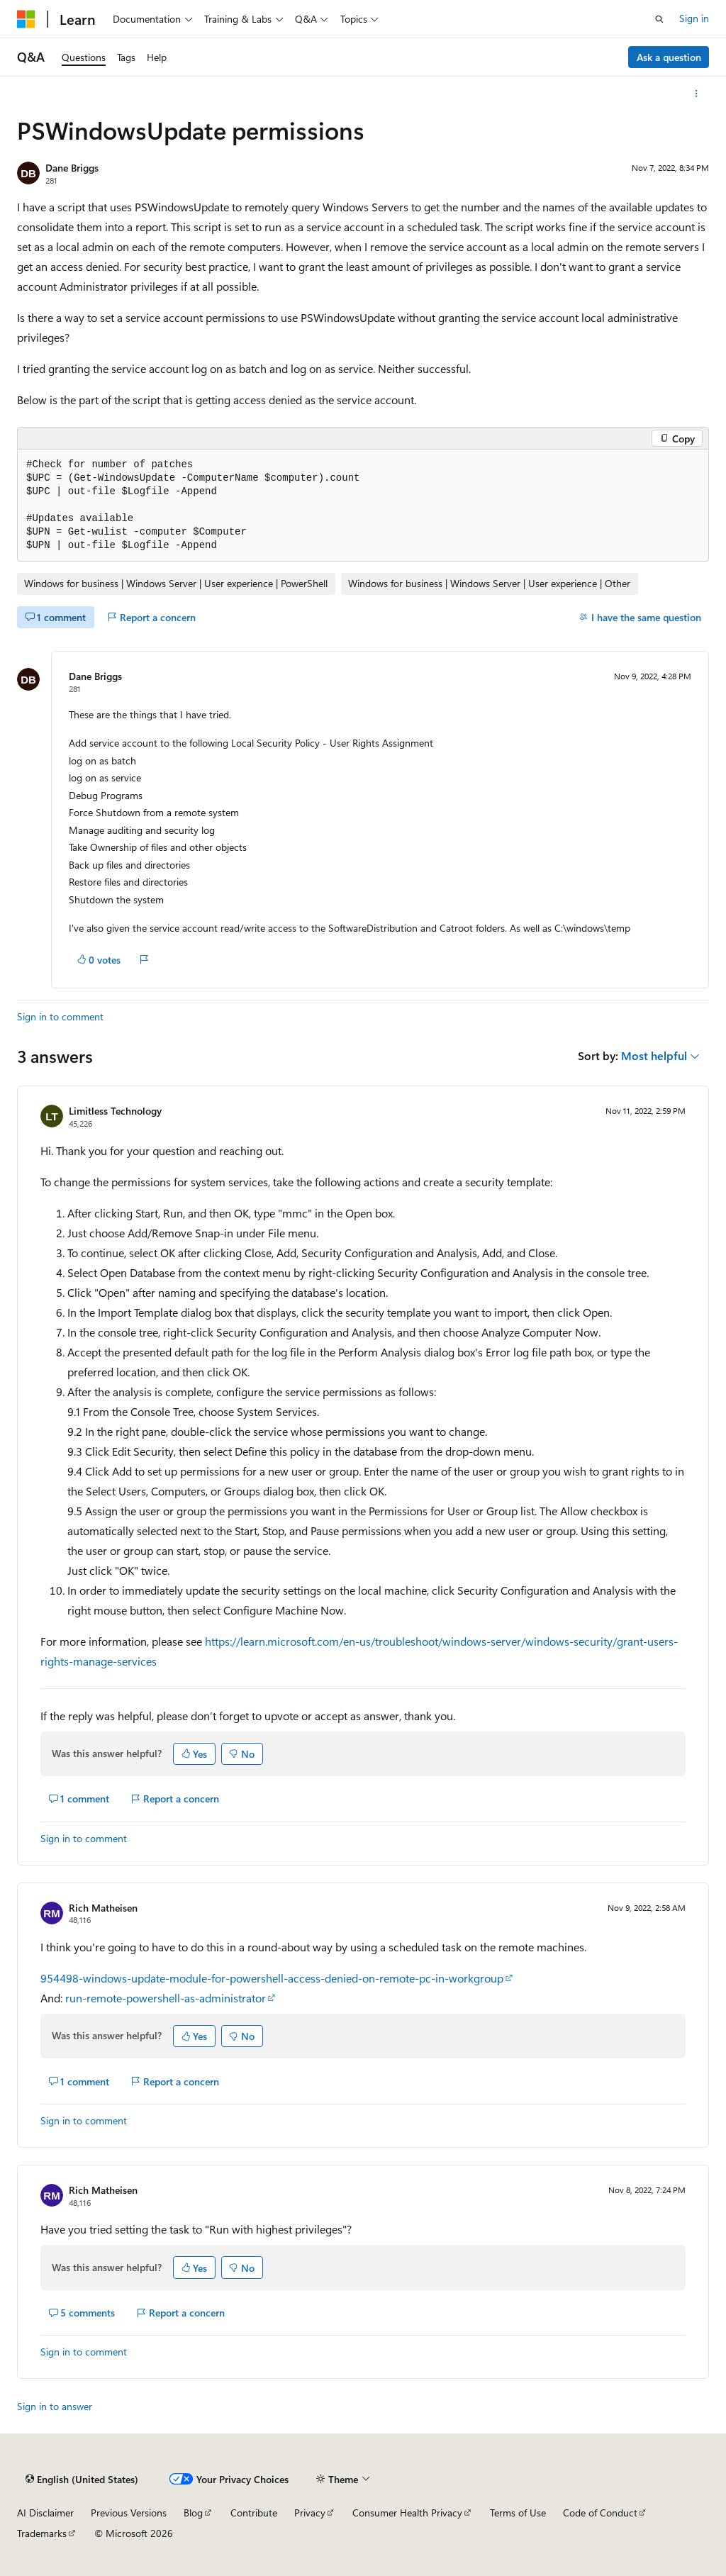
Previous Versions (129, 2512)
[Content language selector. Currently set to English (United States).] (82, 2479)
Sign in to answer (54, 2406)
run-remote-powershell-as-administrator (165, 1997)
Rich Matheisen (103, 1907)
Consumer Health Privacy (407, 2512)
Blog (193, 2512)
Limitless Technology (115, 1110)
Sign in (694, 18)
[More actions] (696, 93)
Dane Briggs (72, 167)
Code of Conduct (600, 2512)
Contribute (253, 2512)
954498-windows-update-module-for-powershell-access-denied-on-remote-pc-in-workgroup (271, 1977)
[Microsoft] (26, 19)
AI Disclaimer (45, 2512)
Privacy (309, 2512)
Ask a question (669, 57)
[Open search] (659, 19)
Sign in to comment (60, 1016)
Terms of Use (518, 2512)
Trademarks (42, 2533)
